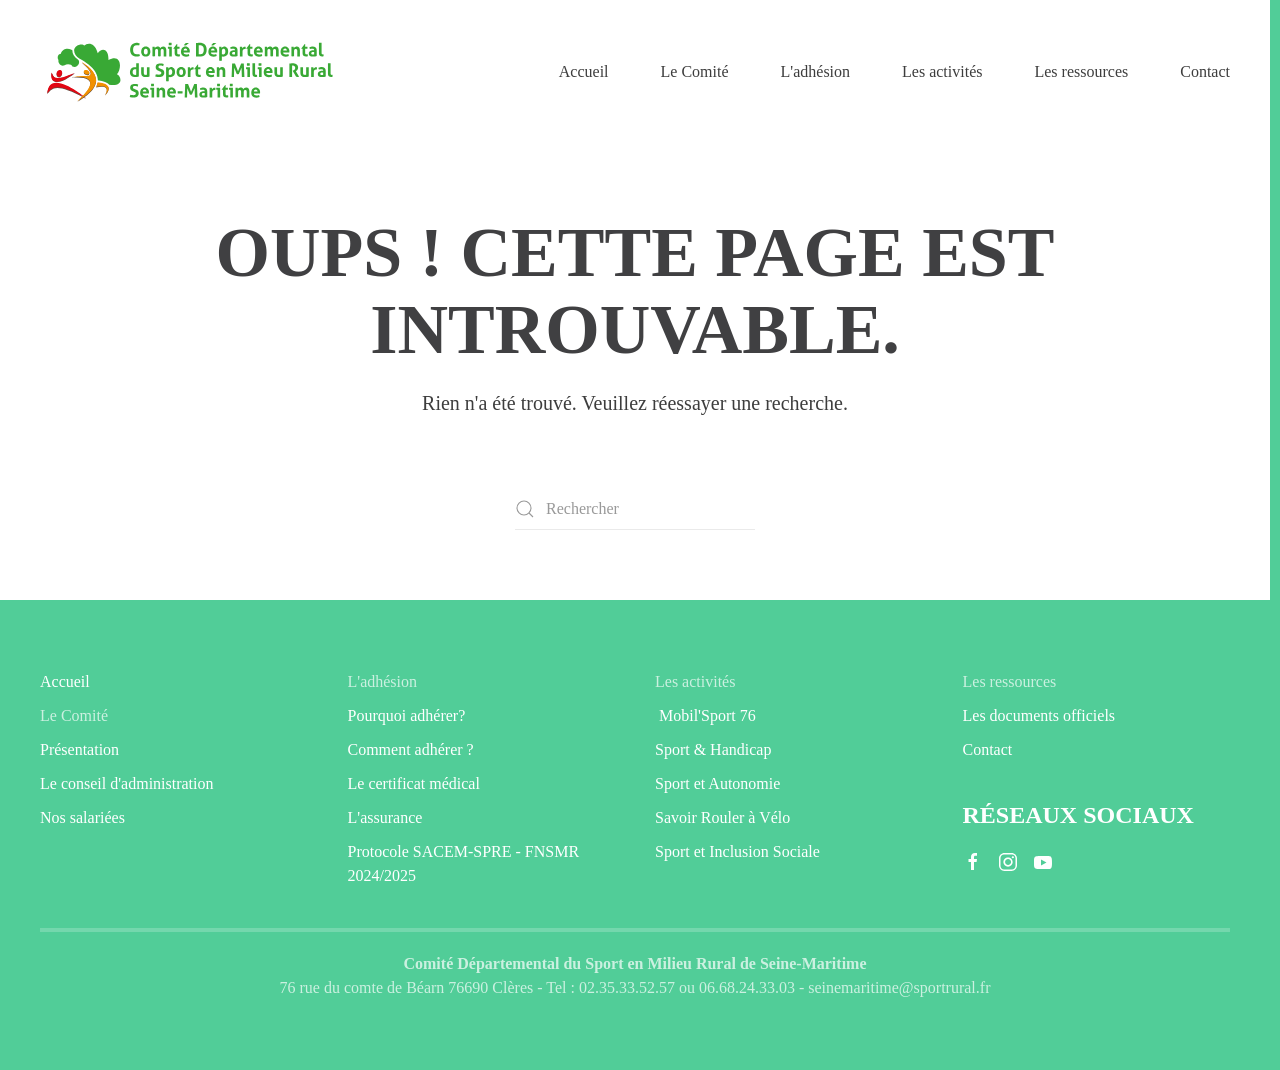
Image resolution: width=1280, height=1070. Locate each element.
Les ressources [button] (1081, 71)
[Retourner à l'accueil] (190, 72)
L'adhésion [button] (816, 71)
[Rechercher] (635, 509)
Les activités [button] (942, 71)
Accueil (584, 71)
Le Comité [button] (695, 71)
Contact (1205, 71)
